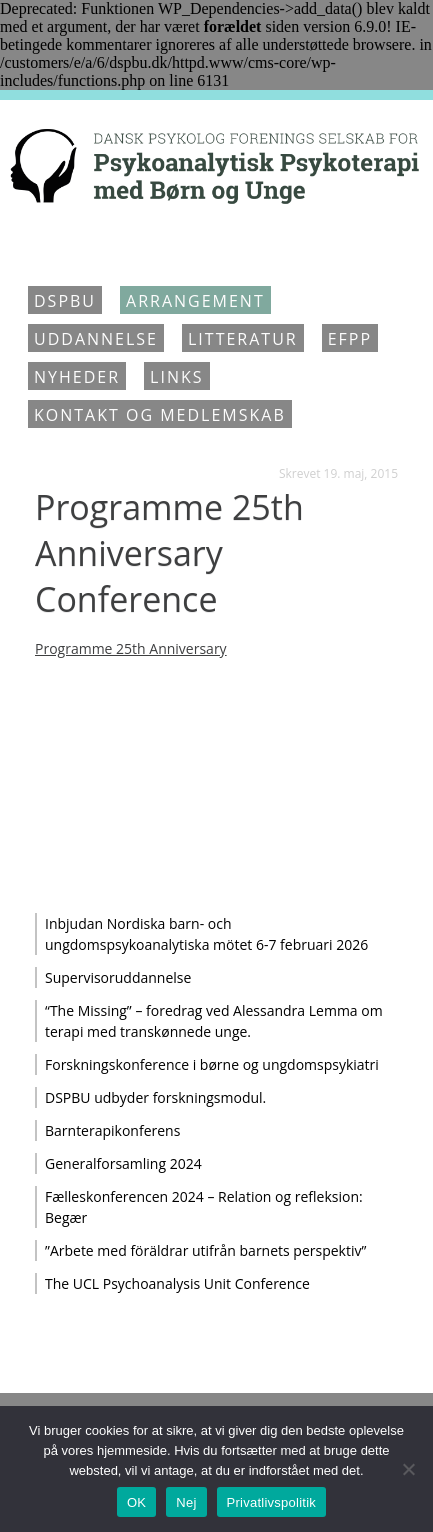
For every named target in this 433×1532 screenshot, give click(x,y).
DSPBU (65, 301)
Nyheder (77, 377)
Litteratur (243, 339)
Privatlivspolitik (272, 1502)
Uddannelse (96, 339)
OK (136, 1502)
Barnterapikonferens (112, 1130)
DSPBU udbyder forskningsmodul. (155, 1097)
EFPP (350, 339)
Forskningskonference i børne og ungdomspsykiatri (212, 1064)
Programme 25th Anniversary (131, 648)
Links (176, 377)
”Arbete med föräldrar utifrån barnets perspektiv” (205, 1250)
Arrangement (195, 301)
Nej (186, 1502)
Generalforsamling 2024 (123, 1163)
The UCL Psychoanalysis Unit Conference (177, 1283)
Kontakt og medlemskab (160, 415)
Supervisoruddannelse (118, 977)
